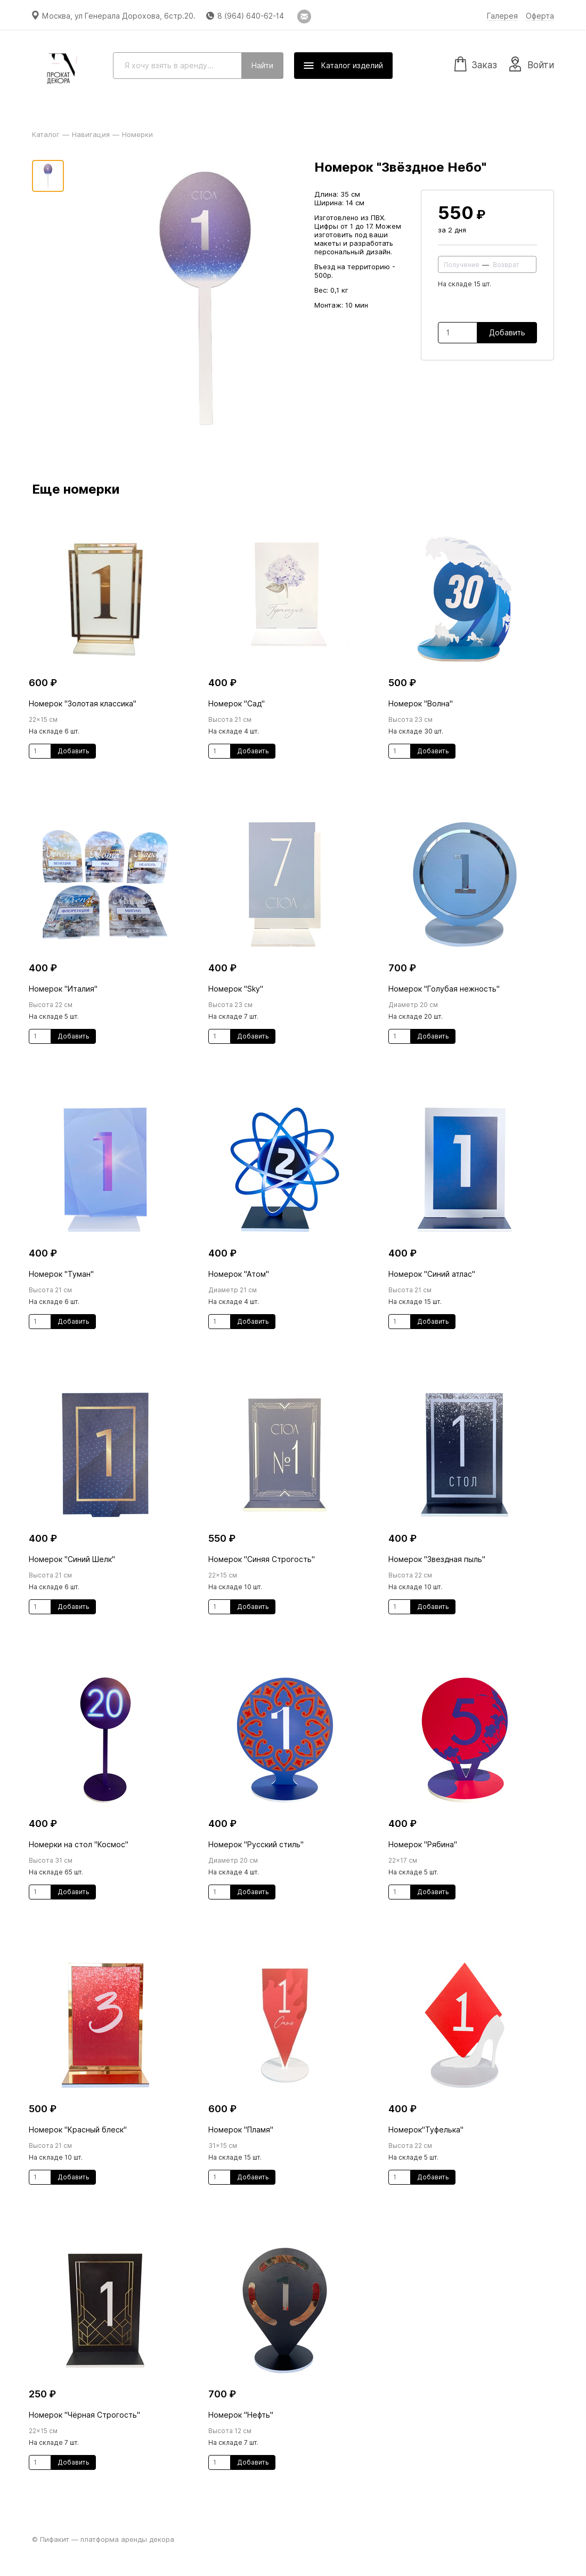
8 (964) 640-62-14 (250, 16)
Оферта (540, 16)
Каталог (46, 134)
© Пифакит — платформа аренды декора (103, 2539)
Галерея (502, 16)
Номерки (137, 134)
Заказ (475, 63)
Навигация (91, 134)
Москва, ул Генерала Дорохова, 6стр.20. (119, 16)
